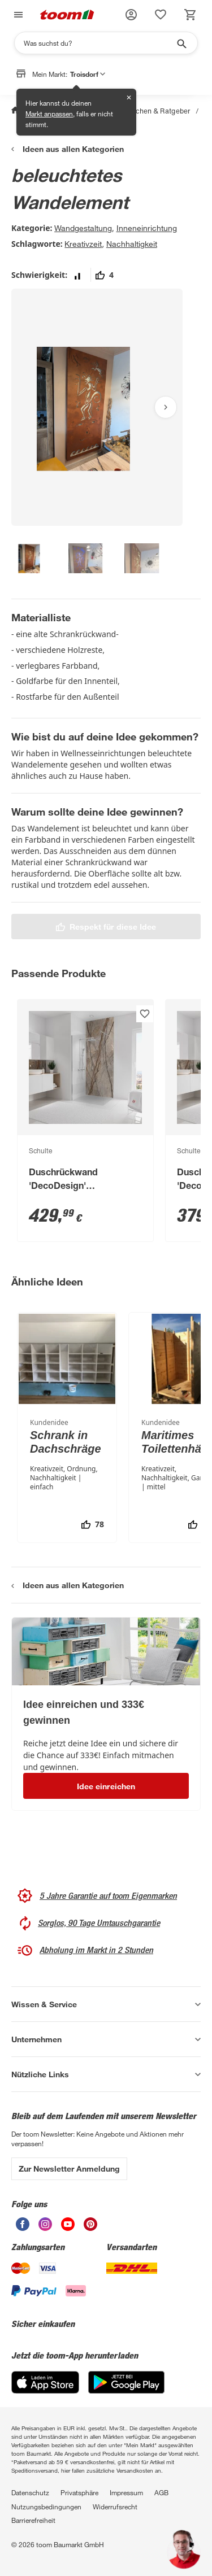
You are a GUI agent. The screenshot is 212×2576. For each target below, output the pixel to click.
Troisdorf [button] (87, 74)
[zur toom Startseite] (67, 15)
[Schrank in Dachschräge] (67, 1427)
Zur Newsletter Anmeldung (69, 2168)
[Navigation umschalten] (17, 14)
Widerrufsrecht (115, 2506)
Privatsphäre (79, 2492)
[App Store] (45, 2382)
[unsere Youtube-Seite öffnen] (68, 2224)
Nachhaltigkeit (131, 244)
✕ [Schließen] (129, 97)
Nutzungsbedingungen (46, 2506)
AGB (161, 2492)
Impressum (126, 2492)
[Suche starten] (181, 43)
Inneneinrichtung (146, 228)
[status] (160, 14)
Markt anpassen (49, 113)
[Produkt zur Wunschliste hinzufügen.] (144, 1013)
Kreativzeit (83, 244)
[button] (131, 14)
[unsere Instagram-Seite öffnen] (45, 2224)
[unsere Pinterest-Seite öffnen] (90, 2224)
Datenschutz (30, 2492)
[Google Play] (126, 2382)
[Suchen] (99, 43)
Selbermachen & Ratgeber (147, 111)
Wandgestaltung (83, 228)
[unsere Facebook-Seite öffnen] (22, 2224)
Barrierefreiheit (33, 2520)
